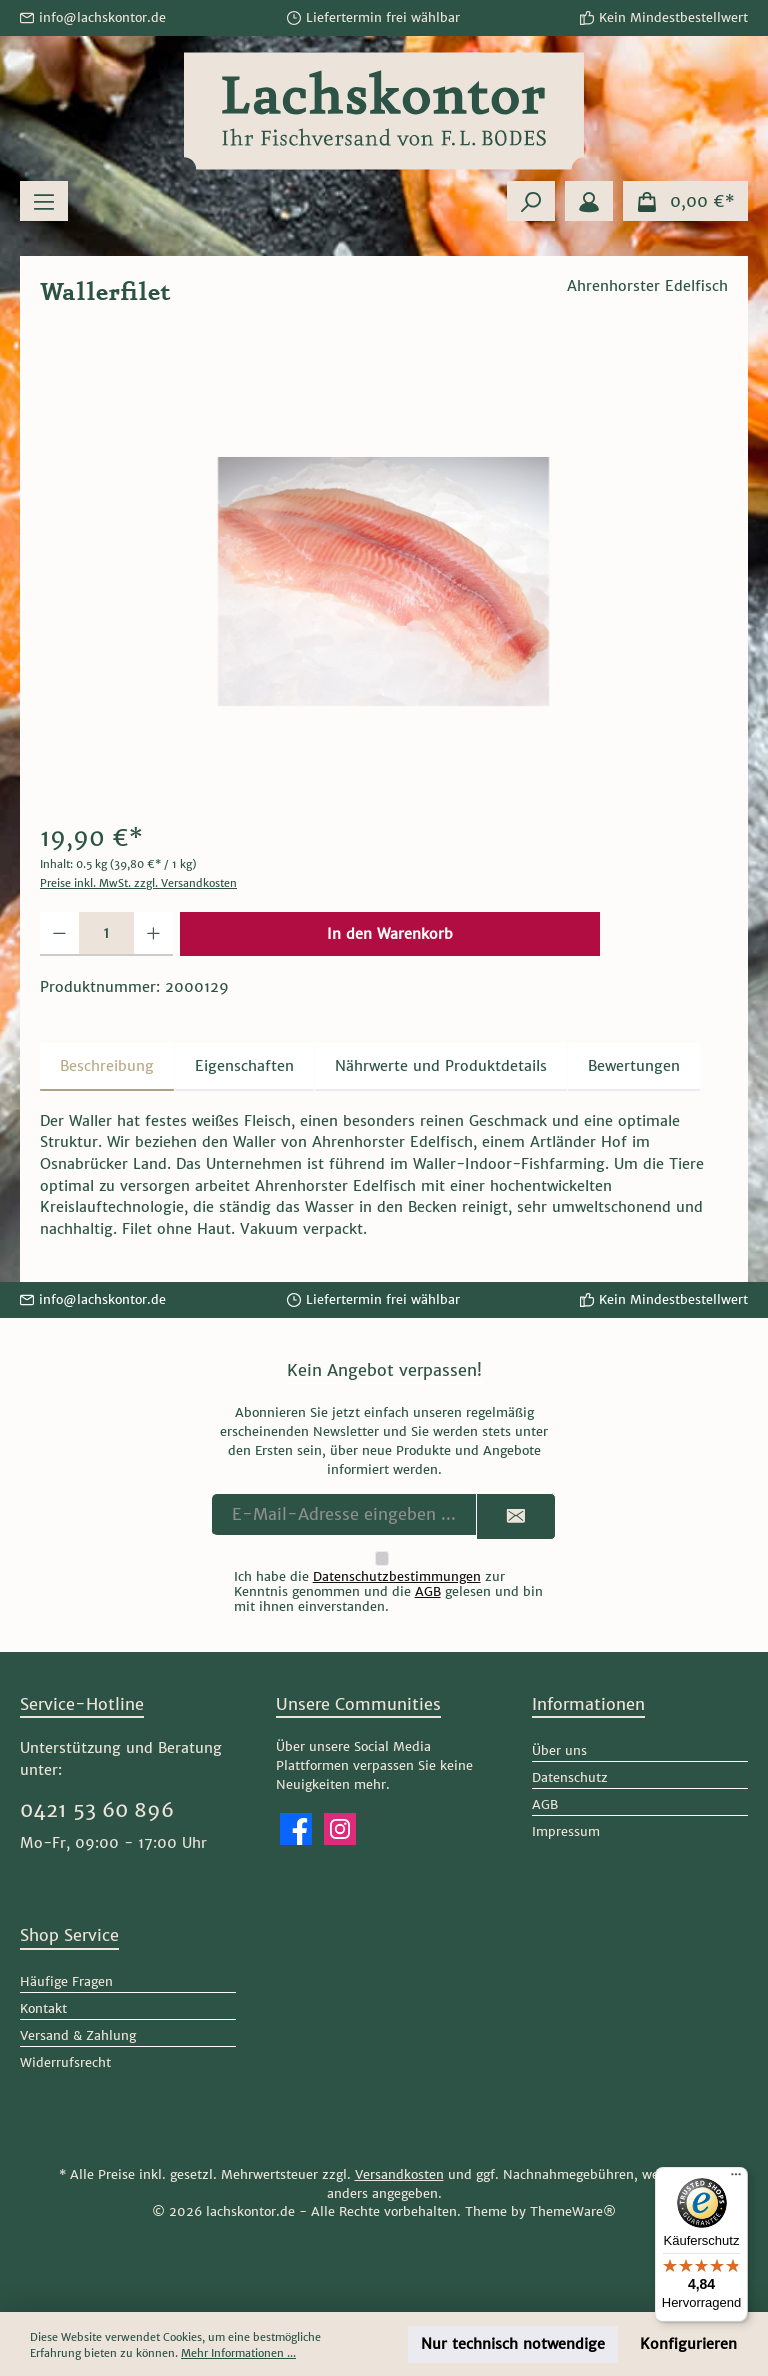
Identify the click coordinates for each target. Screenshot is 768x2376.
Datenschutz (570, 1777)
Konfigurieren (688, 2344)
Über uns (559, 1750)
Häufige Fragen (66, 1981)
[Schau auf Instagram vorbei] (340, 1829)
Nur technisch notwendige (513, 2344)
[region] (384, 581)
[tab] (107, 1067)
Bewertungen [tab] (634, 1066)
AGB (428, 1591)
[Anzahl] (106, 934)
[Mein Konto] (589, 201)
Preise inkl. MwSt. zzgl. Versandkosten (138, 883)
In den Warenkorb (390, 934)
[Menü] (44, 201)
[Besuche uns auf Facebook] (296, 1829)
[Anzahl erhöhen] (153, 934)
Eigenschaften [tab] (244, 1066)
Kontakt (43, 2008)
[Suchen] (531, 201)
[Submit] (516, 1516)
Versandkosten (399, 2174)
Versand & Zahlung (78, 2035)
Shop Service (69, 1935)
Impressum (566, 1831)
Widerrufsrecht (65, 2062)
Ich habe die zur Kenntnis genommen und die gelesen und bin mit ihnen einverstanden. (388, 1591)
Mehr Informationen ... (238, 2353)
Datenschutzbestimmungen (397, 1576)
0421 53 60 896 (97, 1810)
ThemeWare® (573, 2211)
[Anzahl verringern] (59, 934)
